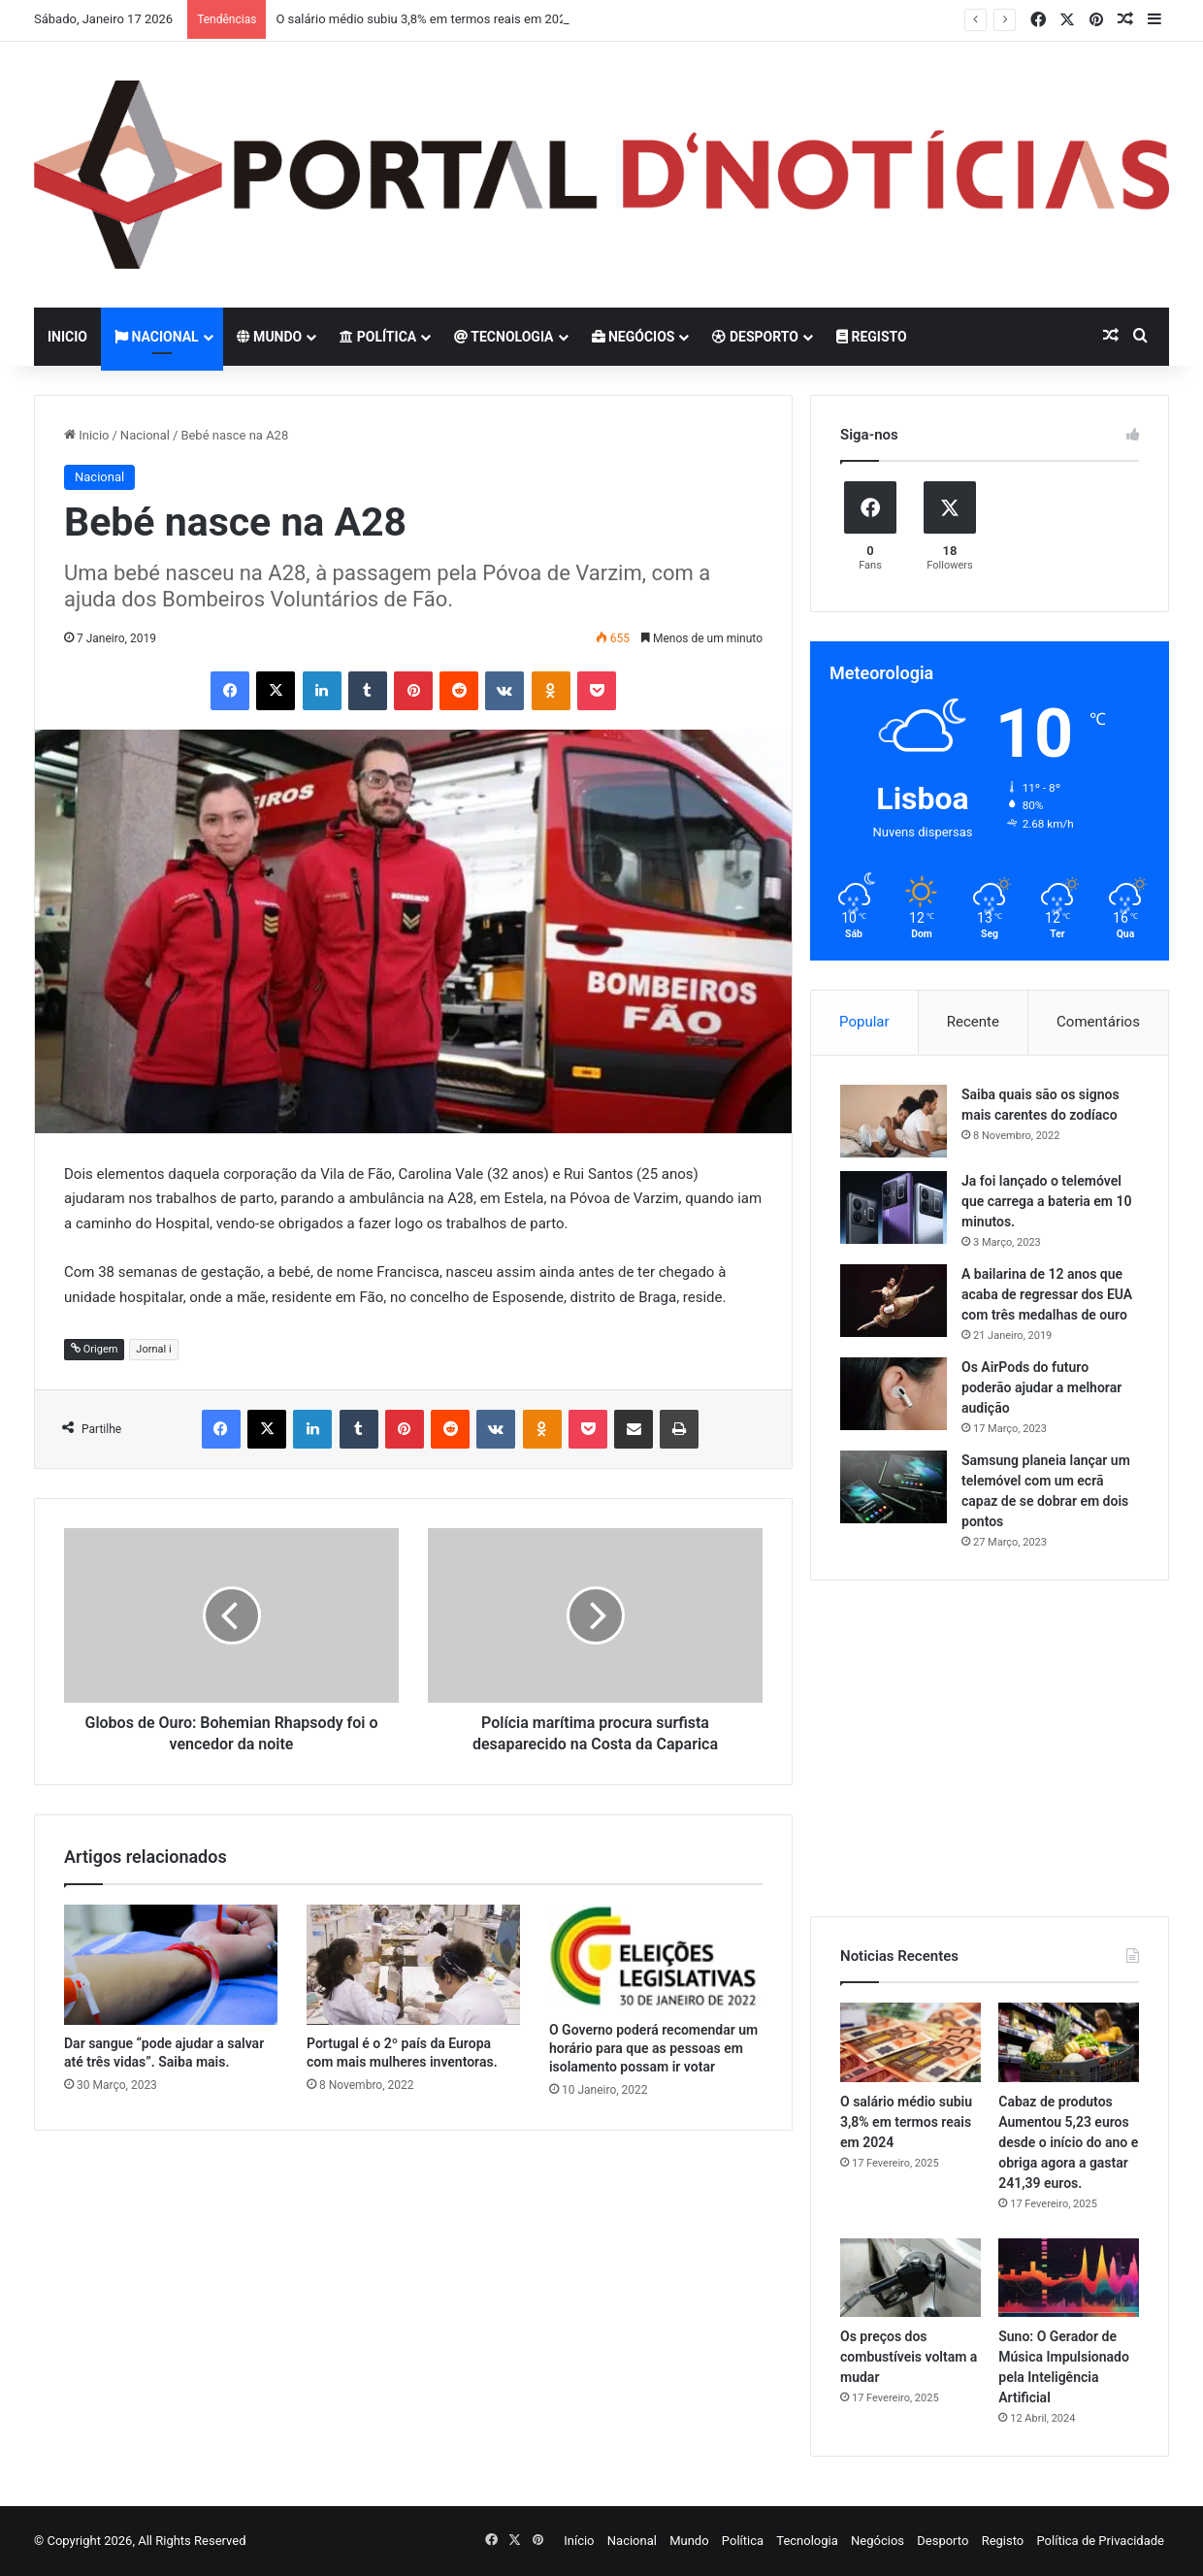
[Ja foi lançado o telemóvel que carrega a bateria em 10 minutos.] (893, 1207)
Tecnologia (503, 336)
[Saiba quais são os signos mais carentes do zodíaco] (893, 1121)
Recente (973, 1021)
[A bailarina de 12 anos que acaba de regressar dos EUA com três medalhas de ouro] (893, 1300)
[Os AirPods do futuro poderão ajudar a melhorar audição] (893, 1393)
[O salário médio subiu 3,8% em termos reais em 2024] (910, 2042)
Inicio (67, 336)
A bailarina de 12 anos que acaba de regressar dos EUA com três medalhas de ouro (1046, 1294)
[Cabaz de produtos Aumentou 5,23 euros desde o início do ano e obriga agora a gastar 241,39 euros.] (1068, 2042)
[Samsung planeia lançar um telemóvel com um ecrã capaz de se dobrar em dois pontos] (893, 1487)
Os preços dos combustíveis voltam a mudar (908, 2357)
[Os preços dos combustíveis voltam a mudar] (910, 2278)
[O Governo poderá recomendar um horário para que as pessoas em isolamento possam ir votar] (656, 1958)
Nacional (156, 336)
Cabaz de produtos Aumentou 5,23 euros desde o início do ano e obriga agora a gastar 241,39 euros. (1068, 2142)
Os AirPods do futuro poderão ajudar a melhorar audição (1041, 1387)
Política (378, 336)
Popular (864, 1021)
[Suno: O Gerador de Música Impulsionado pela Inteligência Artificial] (1068, 2278)
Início (579, 2540)
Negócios (633, 336)
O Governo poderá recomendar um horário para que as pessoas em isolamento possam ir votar (653, 2048)
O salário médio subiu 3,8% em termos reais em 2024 (424, 19)
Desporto (754, 336)
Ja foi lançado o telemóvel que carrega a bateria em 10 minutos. (1046, 1201)
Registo (871, 336)
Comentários (1098, 1021)
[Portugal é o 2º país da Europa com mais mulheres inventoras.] (413, 1965)
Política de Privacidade (1100, 2540)
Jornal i (153, 1349)
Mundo (270, 336)
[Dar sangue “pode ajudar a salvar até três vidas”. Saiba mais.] (170, 1965)
